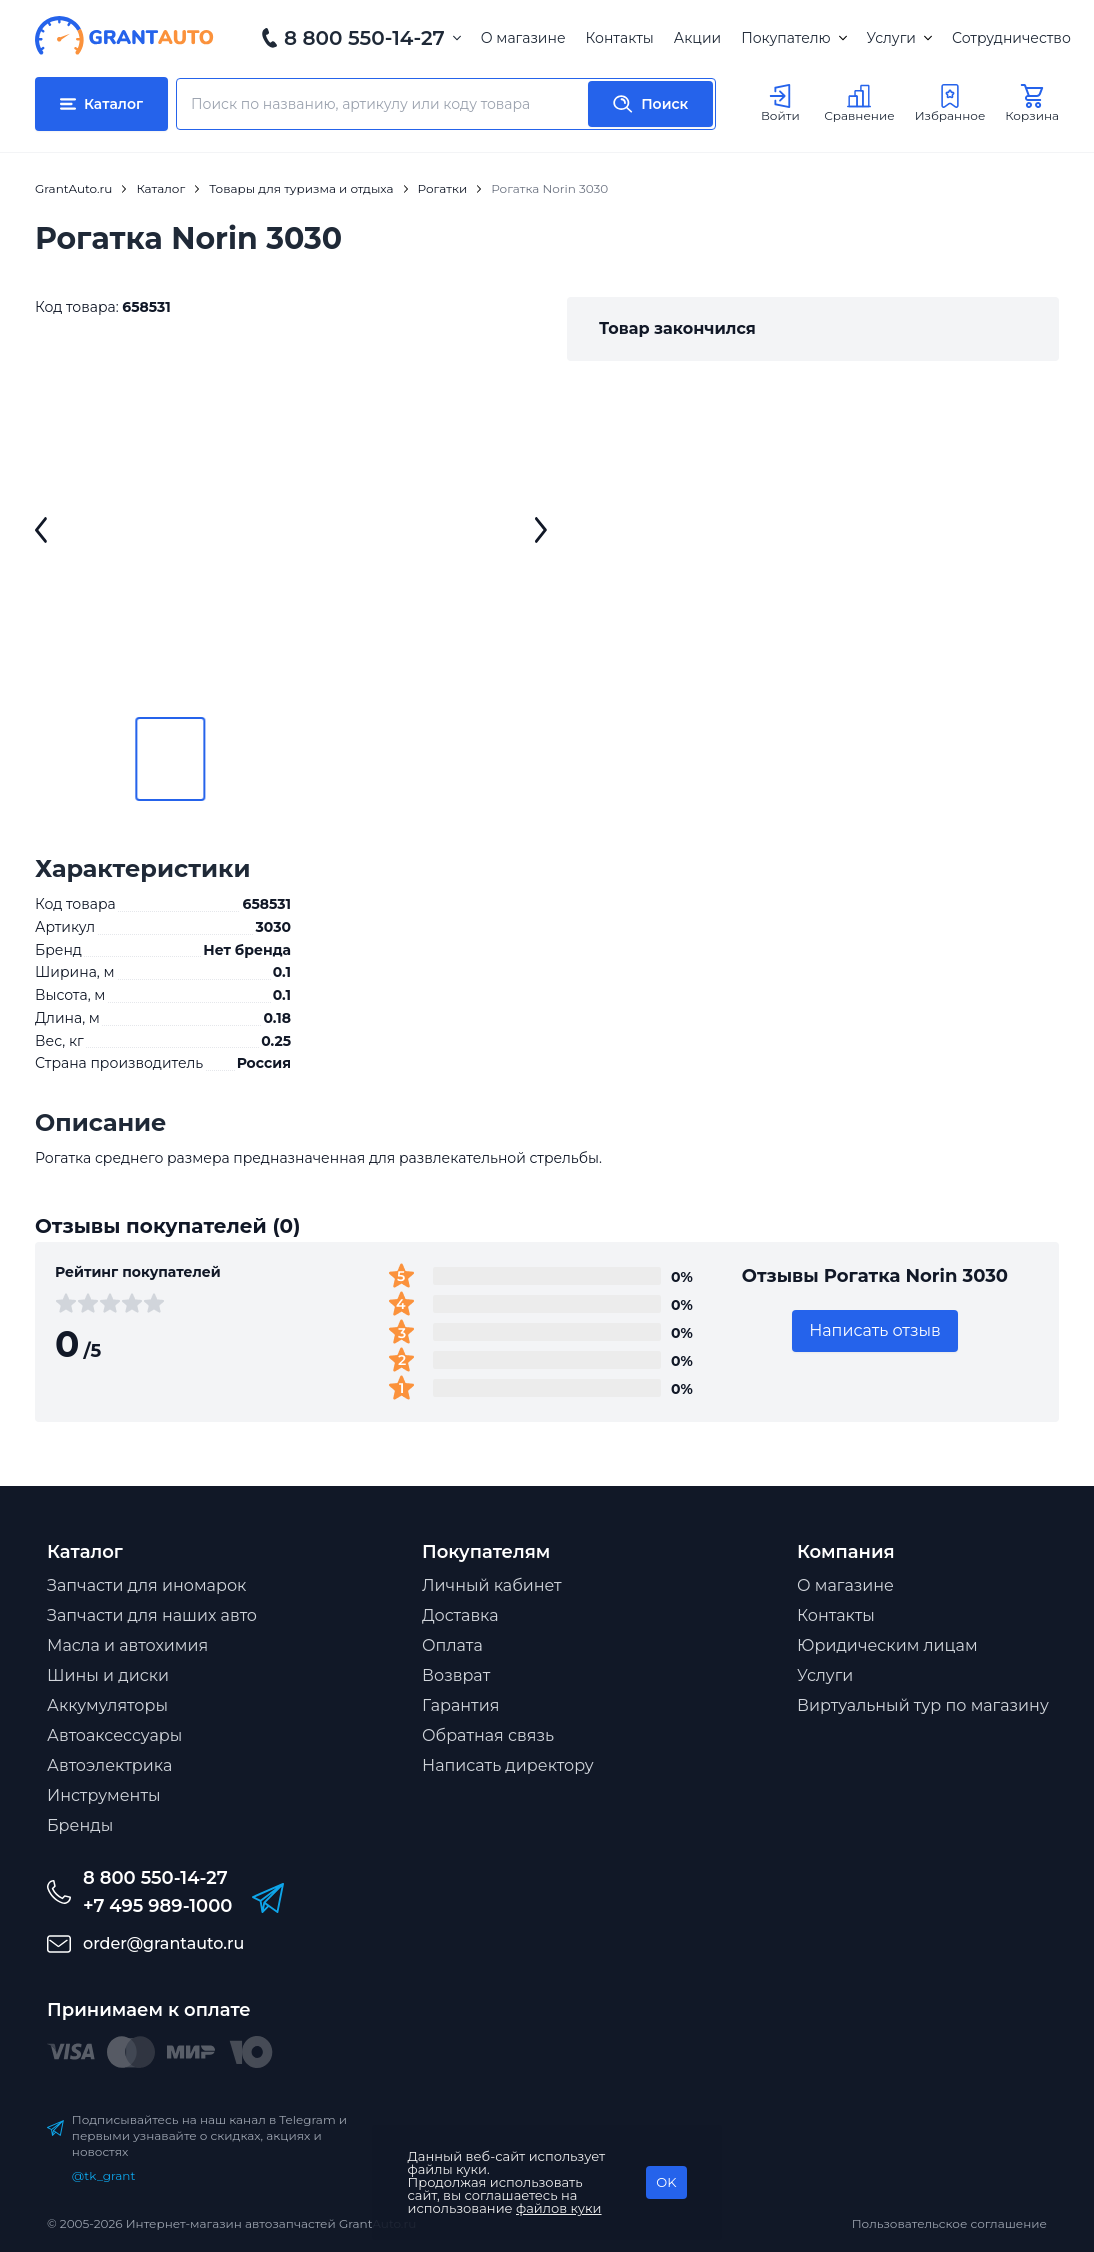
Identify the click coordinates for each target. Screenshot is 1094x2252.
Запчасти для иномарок (146, 1585)
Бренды (80, 1825)
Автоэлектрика (109, 1765)
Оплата (452, 1645)
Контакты (620, 38)
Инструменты (104, 1795)
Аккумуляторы (107, 1705)
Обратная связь (488, 1735)
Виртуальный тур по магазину (923, 1705)
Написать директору (508, 1765)
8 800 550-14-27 (364, 38)
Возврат (456, 1675)
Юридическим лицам (887, 1645)
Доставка (460, 1615)
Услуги (899, 38)
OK (666, 2182)
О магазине (523, 38)
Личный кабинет (492, 1585)
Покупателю (793, 38)
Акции (697, 38)
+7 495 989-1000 (157, 1906)
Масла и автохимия (127, 1645)
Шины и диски (108, 1675)
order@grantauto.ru (163, 1943)
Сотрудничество (1011, 38)
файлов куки (559, 2208)
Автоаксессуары (114, 1735)
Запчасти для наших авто (152, 1615)
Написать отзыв (875, 1330)
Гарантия (460, 1705)
